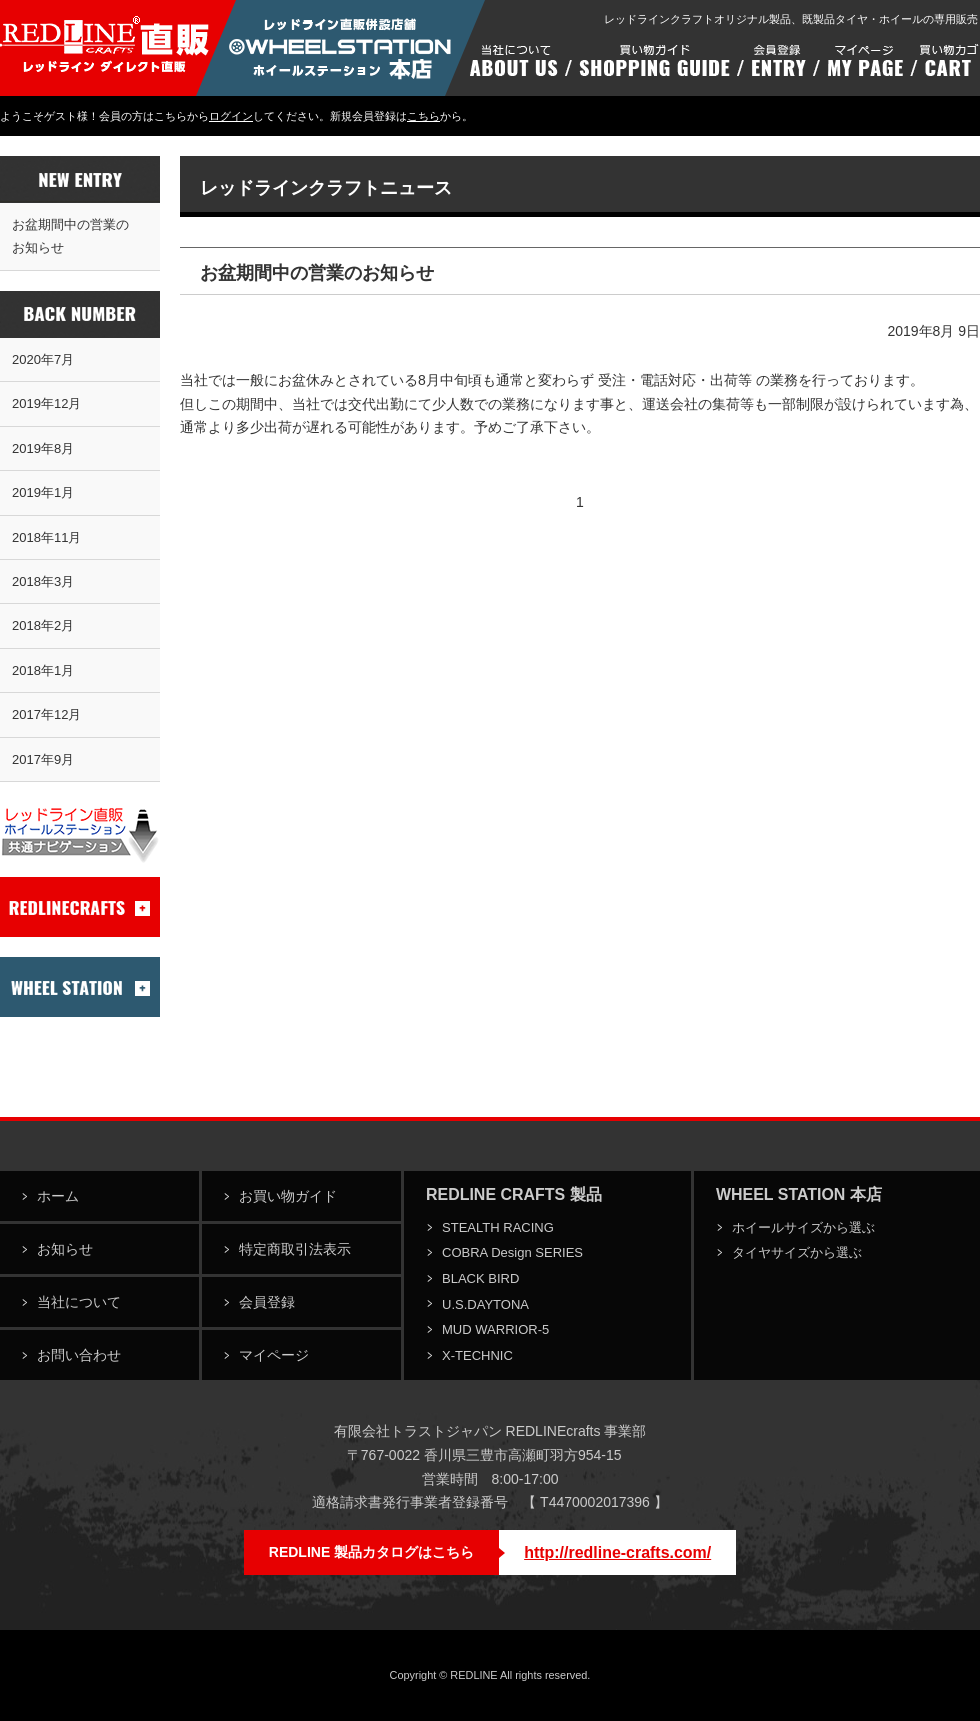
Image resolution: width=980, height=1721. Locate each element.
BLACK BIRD (480, 1278)
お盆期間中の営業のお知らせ (70, 236)
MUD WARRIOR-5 (495, 1329)
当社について (79, 1302)
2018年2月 (43, 625)
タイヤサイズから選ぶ (797, 1252)
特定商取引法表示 (295, 1249)
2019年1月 (43, 492)
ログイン (231, 116)
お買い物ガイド (288, 1196)
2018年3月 (43, 581)
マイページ (274, 1355)
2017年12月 (46, 714)
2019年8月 (43, 448)
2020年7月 (43, 359)
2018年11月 (46, 537)
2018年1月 (43, 670)
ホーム (58, 1196)
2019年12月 (46, 403)
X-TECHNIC (477, 1355)
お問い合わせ (79, 1355)
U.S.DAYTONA (485, 1304)
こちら (423, 116)
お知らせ (65, 1249)
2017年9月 (43, 759)
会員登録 (267, 1302)
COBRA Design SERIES (512, 1252)
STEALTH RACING (498, 1227)
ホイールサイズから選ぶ (803, 1227)
